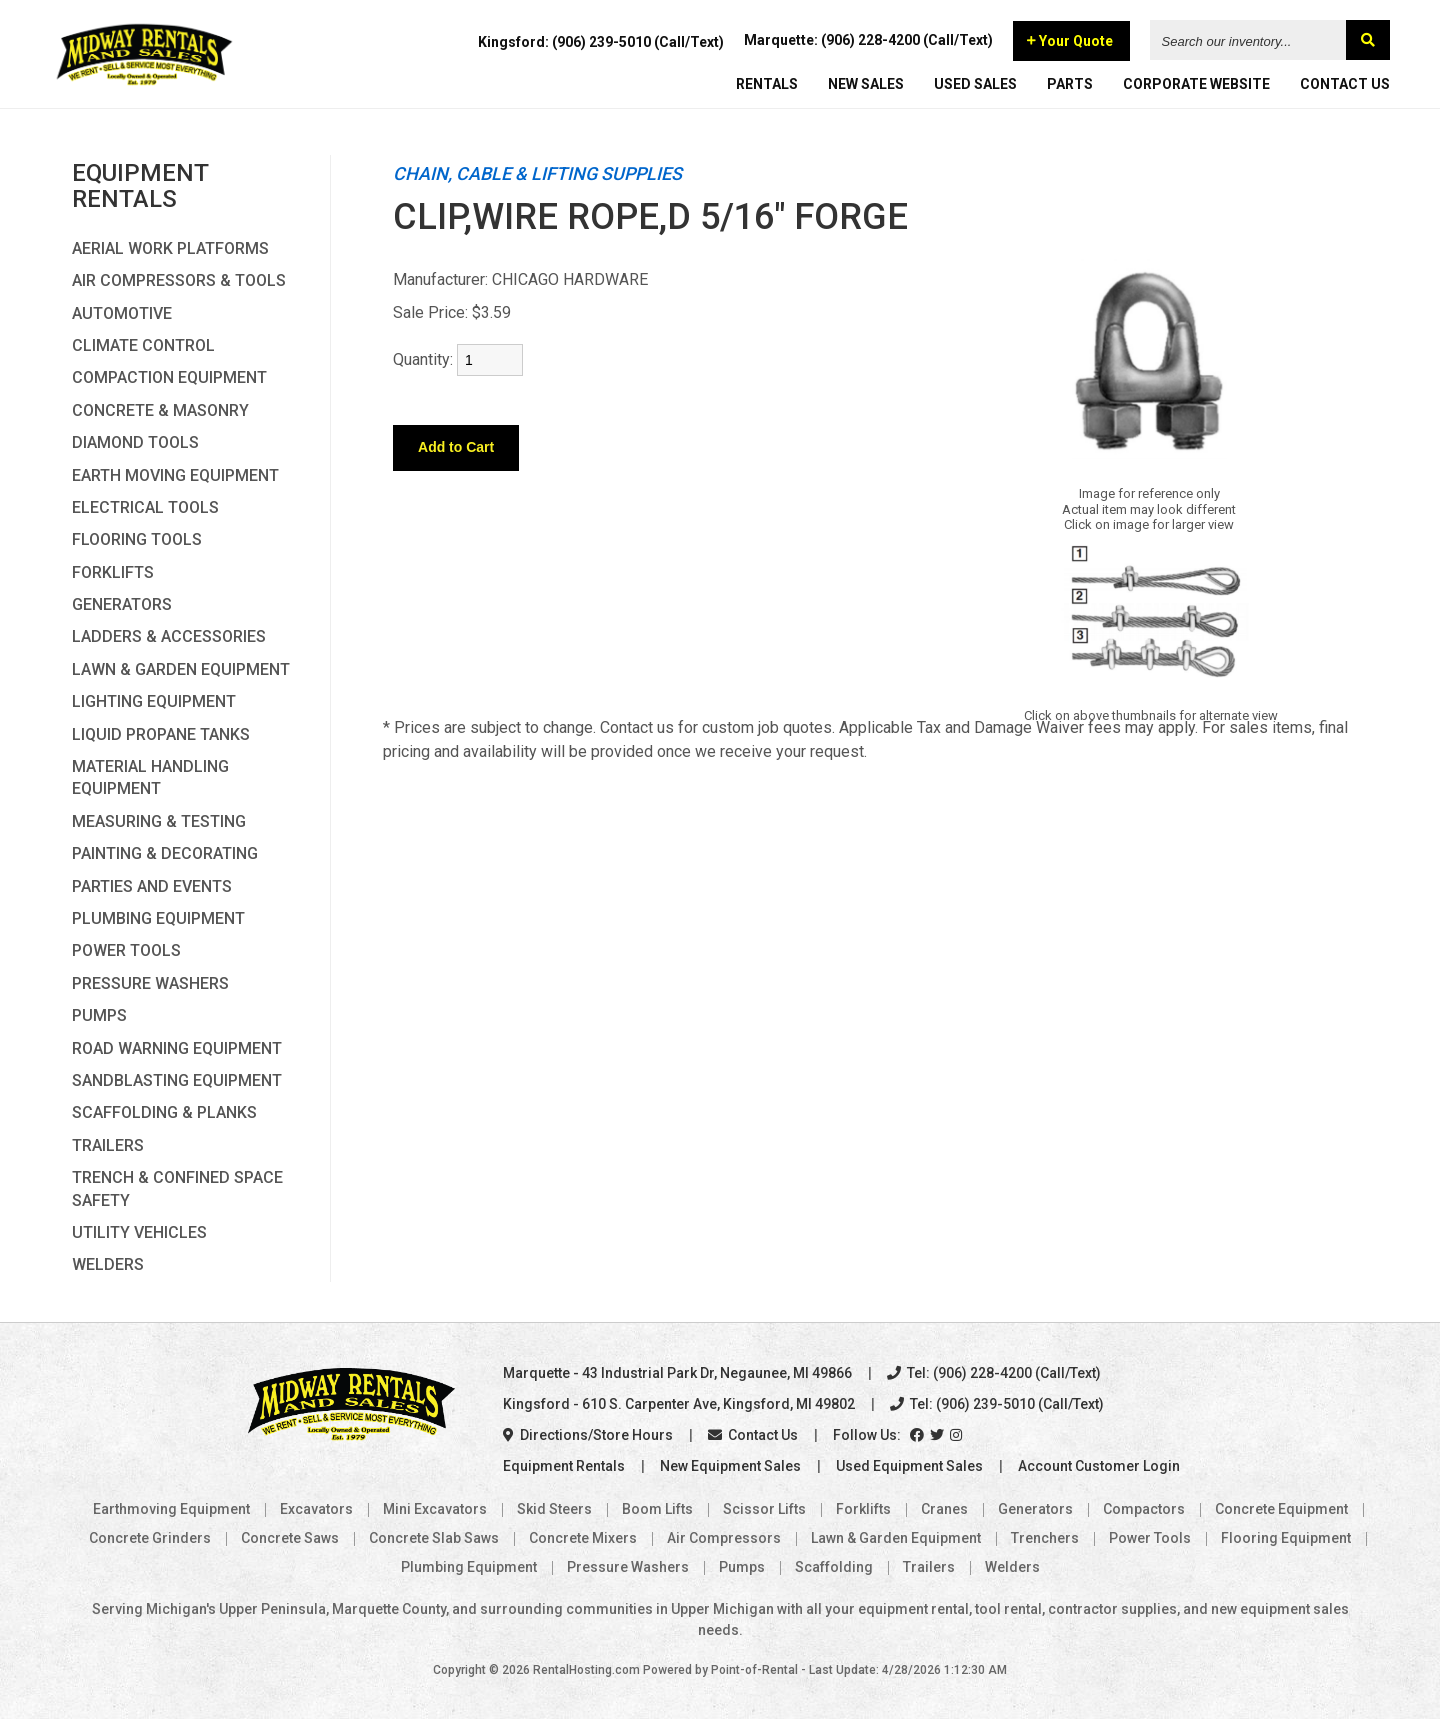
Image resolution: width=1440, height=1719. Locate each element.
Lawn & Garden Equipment (181, 669)
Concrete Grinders (150, 1538)
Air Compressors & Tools (179, 280)
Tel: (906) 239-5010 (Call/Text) (997, 1404)
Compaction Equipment (169, 377)
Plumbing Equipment (158, 918)
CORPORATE (1196, 85)
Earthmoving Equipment (171, 1509)
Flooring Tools (137, 539)
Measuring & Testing (159, 821)
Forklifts (113, 572)
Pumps (99, 1015)
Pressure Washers (150, 983)
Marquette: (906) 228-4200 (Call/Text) (868, 41)
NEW (866, 85)
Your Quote (1070, 42)
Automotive (122, 313)
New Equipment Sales (730, 1466)
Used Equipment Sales (909, 1466)
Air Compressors (724, 1538)
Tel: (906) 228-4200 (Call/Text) (994, 1373)
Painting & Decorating (165, 853)
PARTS (1070, 85)
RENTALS (767, 85)
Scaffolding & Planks (164, 1112)
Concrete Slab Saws (434, 1538)
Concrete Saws (290, 1538)
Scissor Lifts (764, 1509)
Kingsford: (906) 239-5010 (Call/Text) (601, 43)
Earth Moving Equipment (175, 475)
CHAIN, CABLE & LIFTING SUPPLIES (537, 173)
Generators (122, 604)
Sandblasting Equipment (177, 1080)
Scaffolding (834, 1567)
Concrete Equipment (1281, 1509)
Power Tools (126, 950)
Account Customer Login (1099, 1466)
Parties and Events (152, 886)
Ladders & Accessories (169, 636)
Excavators (316, 1509)
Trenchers (1045, 1538)
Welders (108, 1264)
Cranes (944, 1509)
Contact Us (753, 1435)
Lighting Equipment (154, 701)
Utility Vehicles (139, 1232)
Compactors (1144, 1509)
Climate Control (143, 345)
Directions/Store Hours (588, 1435)
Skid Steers (554, 1509)
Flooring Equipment (1286, 1538)
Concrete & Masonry (160, 410)
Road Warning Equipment (177, 1048)
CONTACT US (1345, 85)
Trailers (108, 1145)
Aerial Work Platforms (170, 248)
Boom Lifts (657, 1509)
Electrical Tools (145, 507)
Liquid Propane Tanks (161, 734)
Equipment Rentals (564, 1466)
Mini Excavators (435, 1509)
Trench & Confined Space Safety (177, 1188)
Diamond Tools (135, 442)
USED (975, 85)
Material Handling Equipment (150, 777)
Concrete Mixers (583, 1538)
